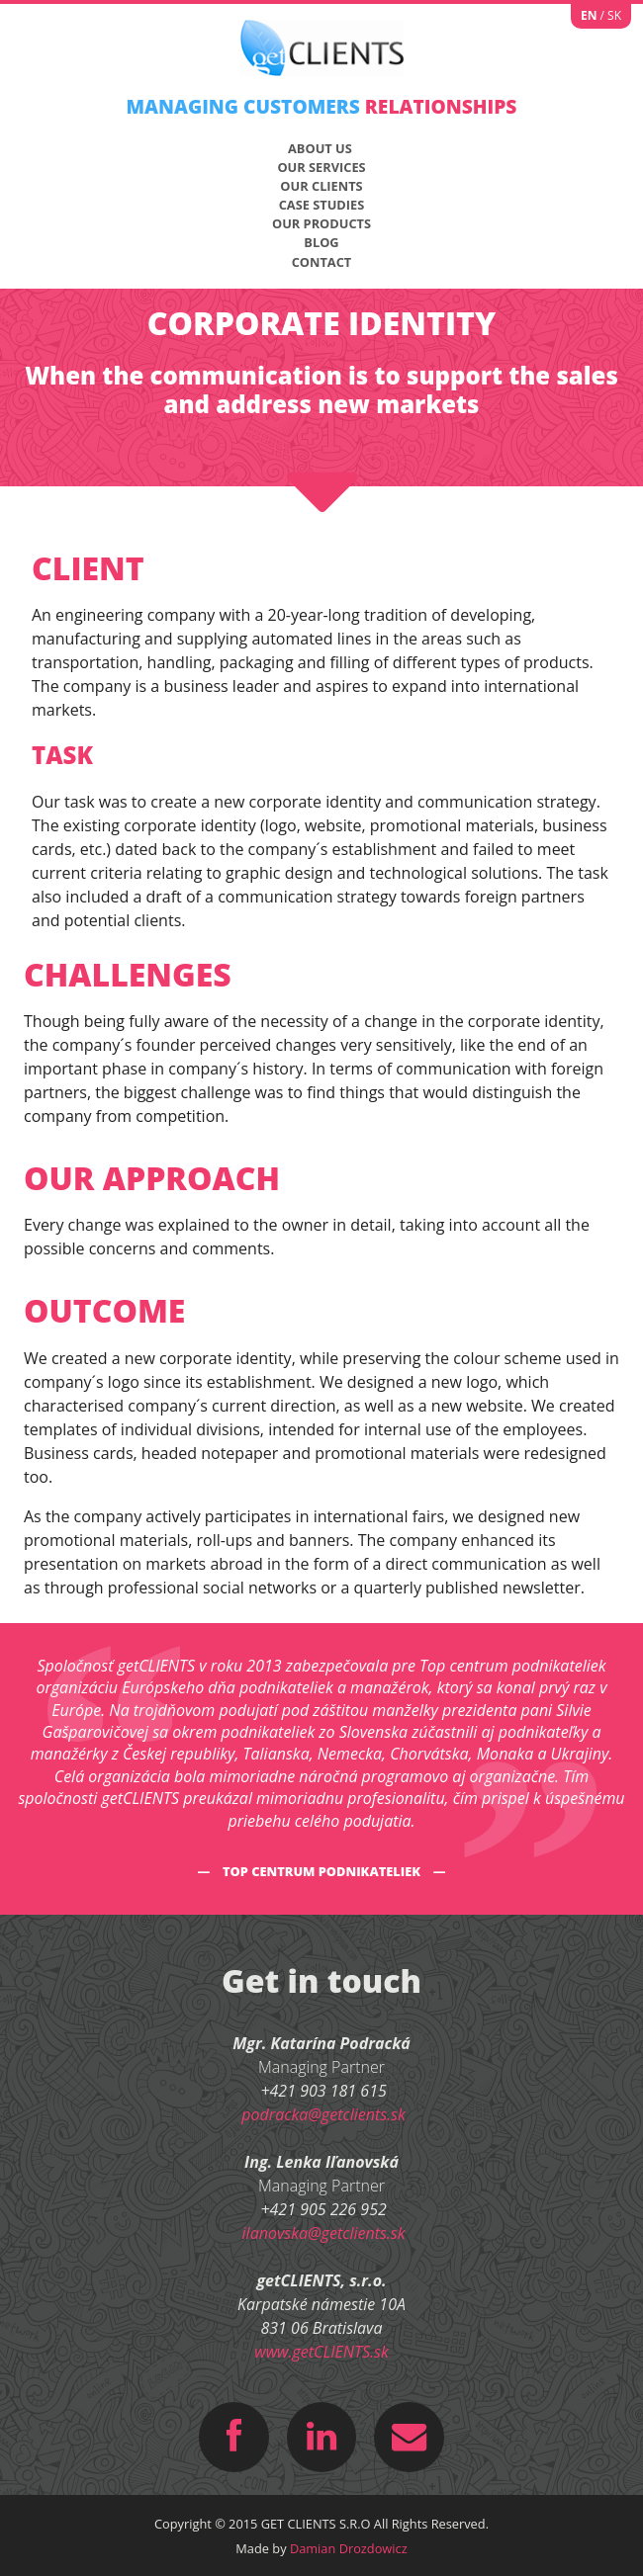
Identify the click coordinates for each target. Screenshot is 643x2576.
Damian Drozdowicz (349, 2548)
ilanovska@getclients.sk (324, 2233)
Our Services (321, 167)
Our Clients (321, 186)
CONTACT (322, 262)
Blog (321, 242)
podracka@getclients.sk (323, 2114)
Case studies (322, 205)
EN (589, 15)
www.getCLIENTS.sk (321, 2351)
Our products (321, 223)
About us (320, 148)
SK (614, 15)
